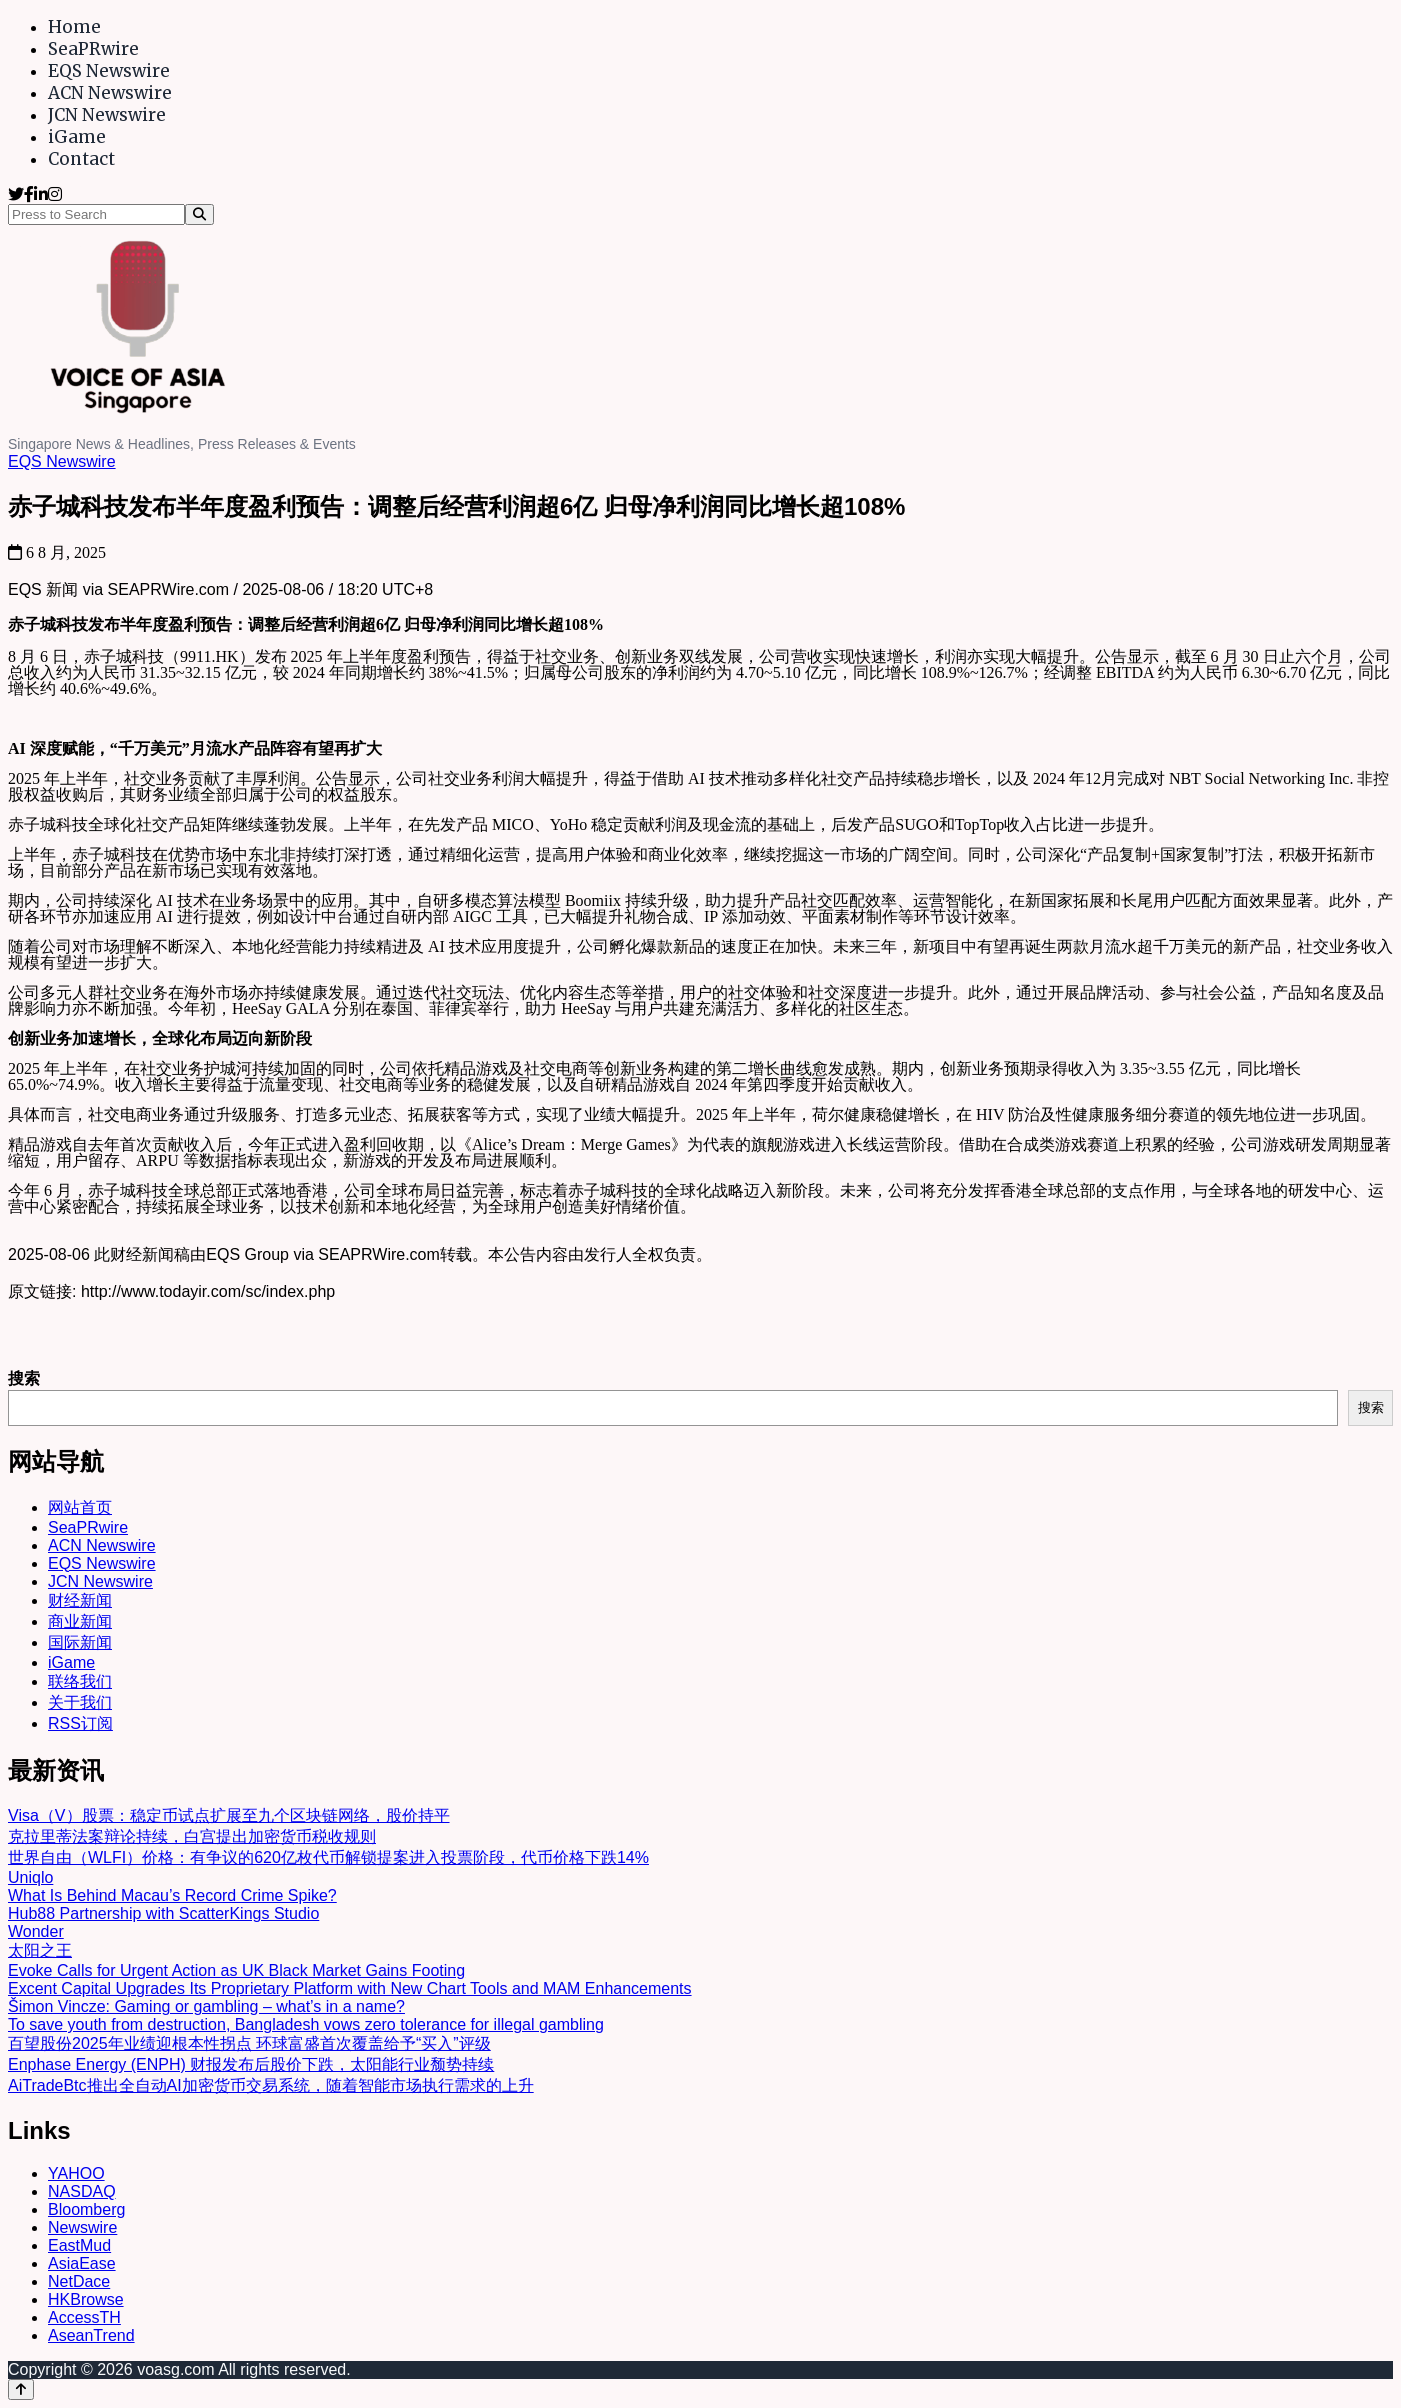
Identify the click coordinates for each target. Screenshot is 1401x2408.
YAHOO (76, 2173)
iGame (77, 137)
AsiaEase (82, 2263)
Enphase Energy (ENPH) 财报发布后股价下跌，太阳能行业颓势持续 (251, 2064)
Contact (81, 159)
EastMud (79, 2245)
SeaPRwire (93, 49)
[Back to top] (21, 2389)
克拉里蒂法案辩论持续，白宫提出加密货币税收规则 (192, 1836)
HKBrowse (86, 2299)
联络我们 (80, 1681)
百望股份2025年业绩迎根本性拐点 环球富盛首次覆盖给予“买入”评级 (249, 2043)
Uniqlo (30, 1877)
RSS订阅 (80, 1723)
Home (74, 27)
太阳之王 (40, 1950)
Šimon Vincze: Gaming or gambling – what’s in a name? (206, 2006)
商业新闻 (80, 1621)
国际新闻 (80, 1642)
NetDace (79, 2281)
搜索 (24, 1378)
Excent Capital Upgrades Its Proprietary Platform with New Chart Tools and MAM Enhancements (350, 1988)
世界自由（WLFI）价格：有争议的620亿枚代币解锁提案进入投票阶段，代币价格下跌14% (328, 1857)
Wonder (36, 1931)
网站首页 (80, 1507)
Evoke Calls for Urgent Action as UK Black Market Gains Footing (236, 1970)
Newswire (82, 2227)
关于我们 (80, 1702)
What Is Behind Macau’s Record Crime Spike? (172, 1895)
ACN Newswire (110, 93)
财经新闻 (80, 1600)
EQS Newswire (109, 71)
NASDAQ (82, 2191)
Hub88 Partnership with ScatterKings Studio (163, 1913)
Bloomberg (86, 2209)
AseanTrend (91, 2335)
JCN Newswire (107, 115)
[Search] (199, 214)
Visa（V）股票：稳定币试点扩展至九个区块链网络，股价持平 (229, 1815)
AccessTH (84, 2317)
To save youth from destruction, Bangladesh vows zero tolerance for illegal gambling (306, 2024)
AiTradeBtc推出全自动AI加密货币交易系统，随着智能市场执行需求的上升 (271, 2085)
